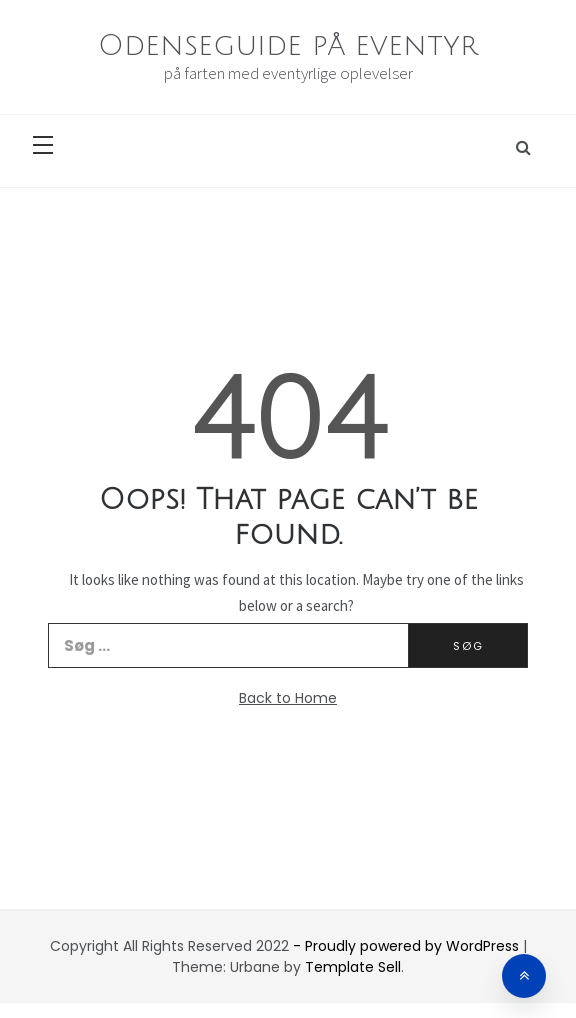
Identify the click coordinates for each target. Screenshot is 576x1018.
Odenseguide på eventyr (288, 46)
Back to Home (288, 698)
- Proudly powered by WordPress (408, 946)
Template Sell (353, 967)
